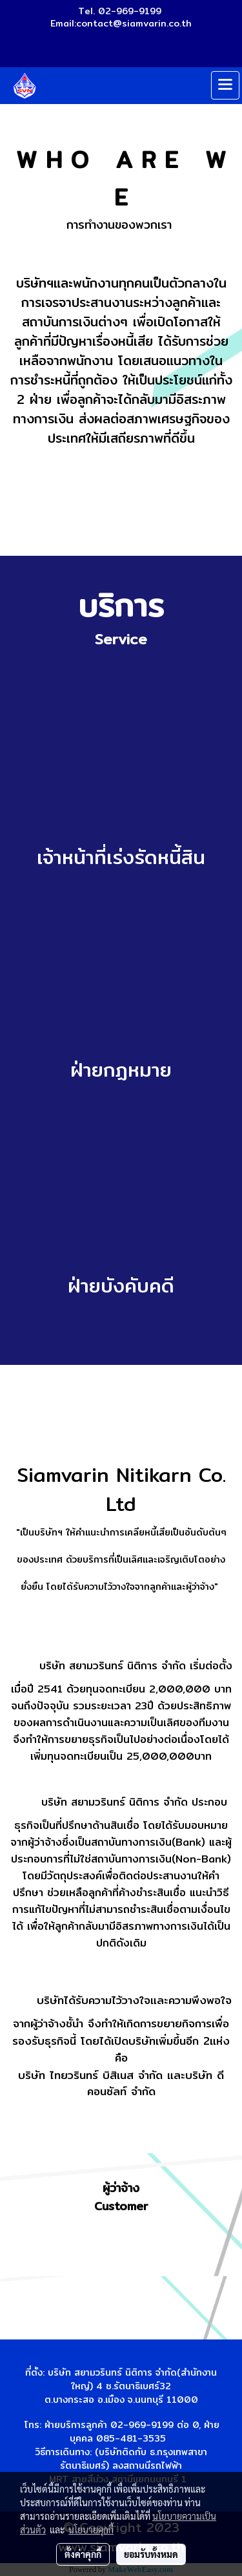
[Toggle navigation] (225, 85)
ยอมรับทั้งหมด (151, 2554)
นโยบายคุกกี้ (91, 2529)
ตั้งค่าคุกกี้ (83, 2554)
